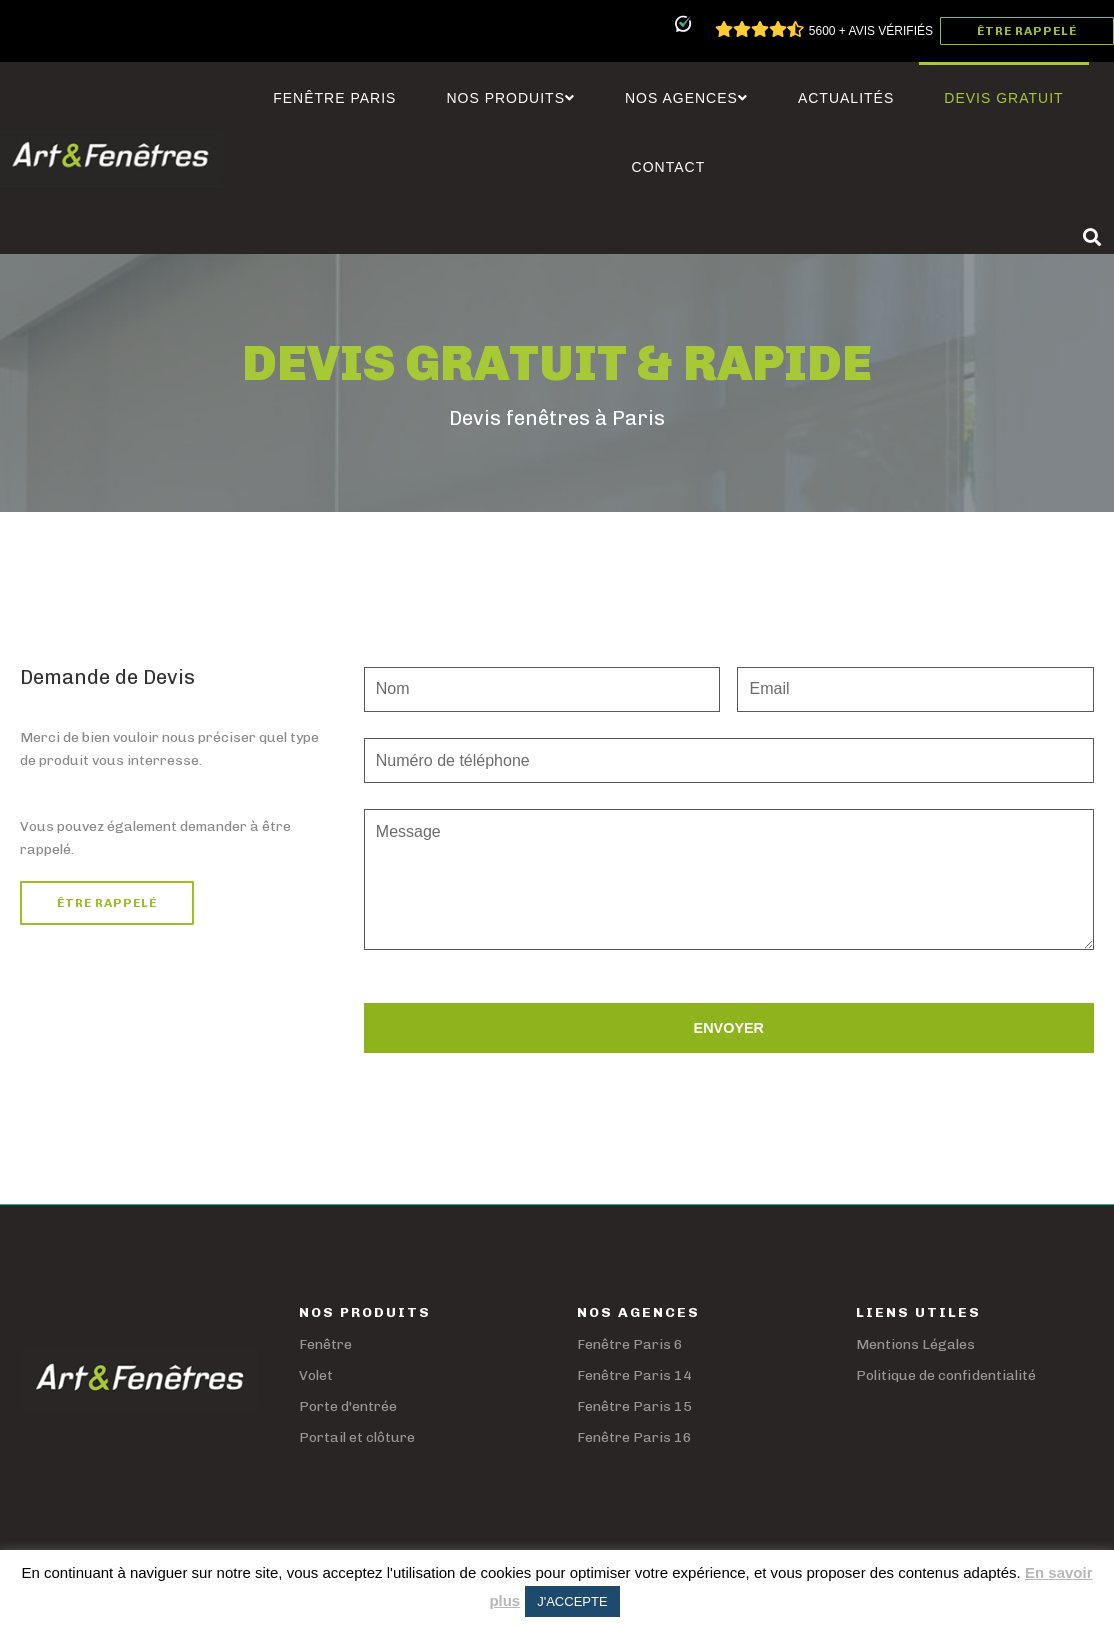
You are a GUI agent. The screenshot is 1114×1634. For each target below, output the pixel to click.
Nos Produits (510, 98)
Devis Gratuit (1003, 98)
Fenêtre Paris (334, 98)
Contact (669, 167)
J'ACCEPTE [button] (572, 1601)
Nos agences (686, 98)
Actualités (846, 98)
